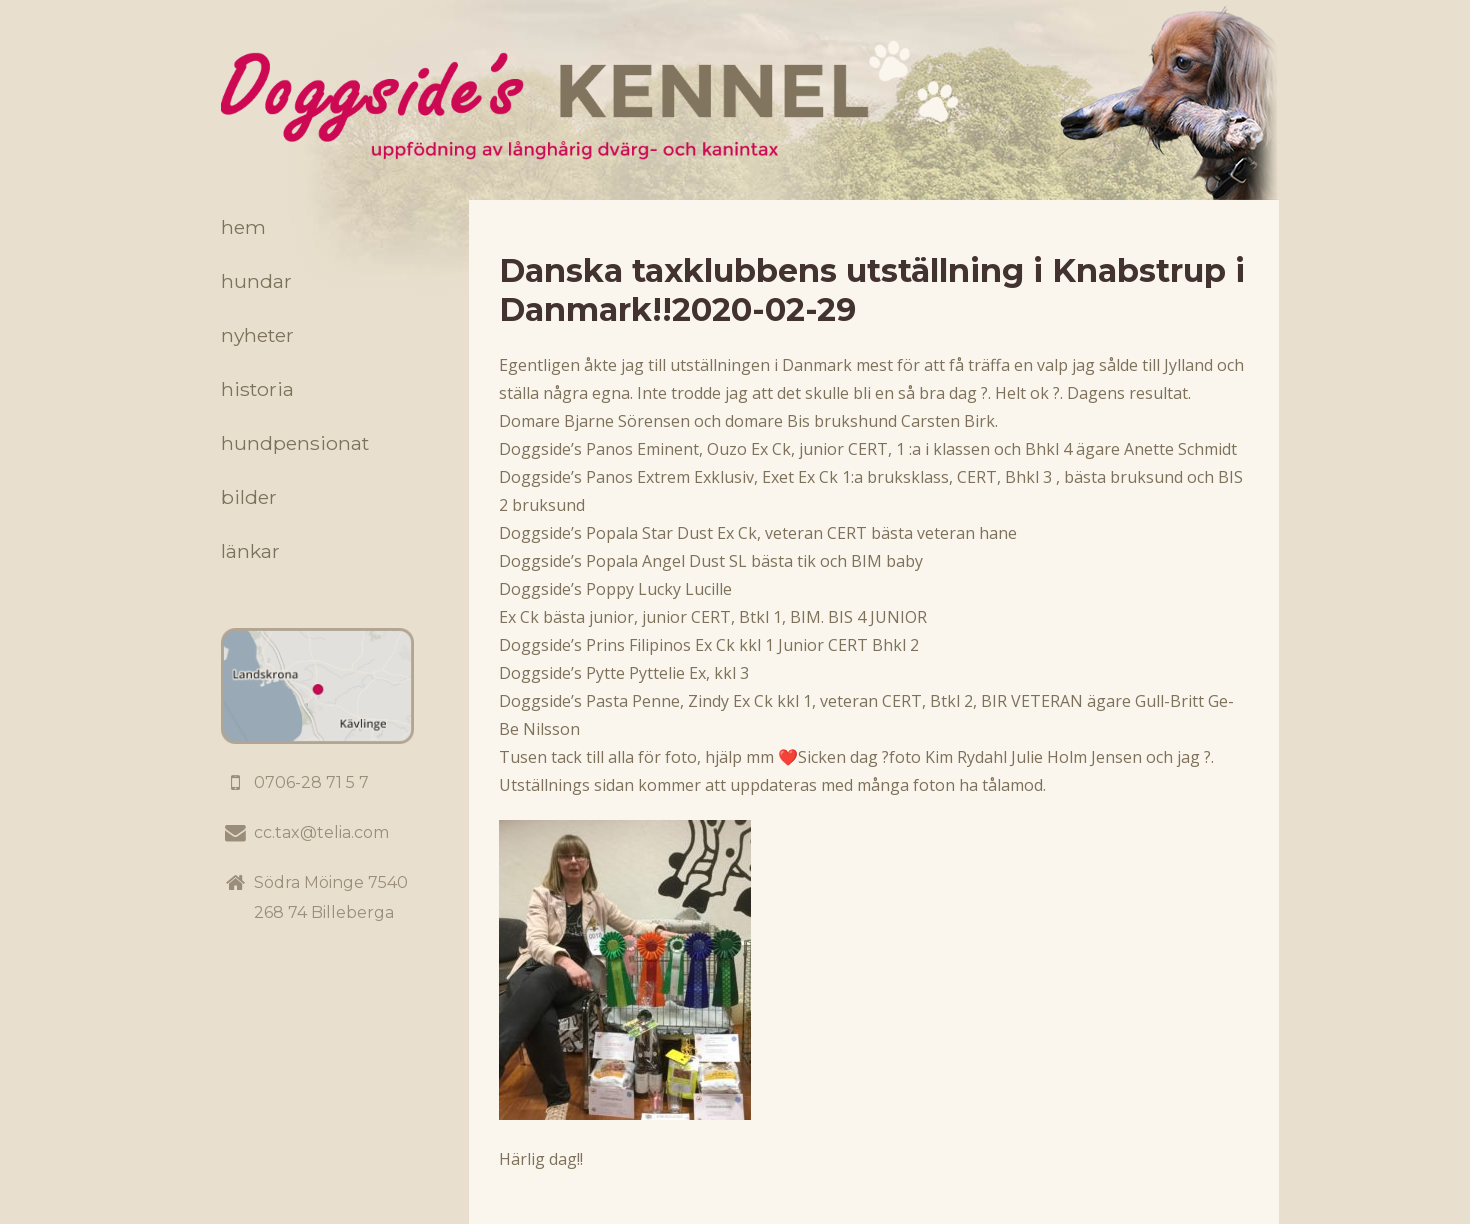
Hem (243, 227)
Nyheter (257, 335)
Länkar (250, 551)
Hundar (256, 281)
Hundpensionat (295, 443)
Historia (257, 389)
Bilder (249, 497)
